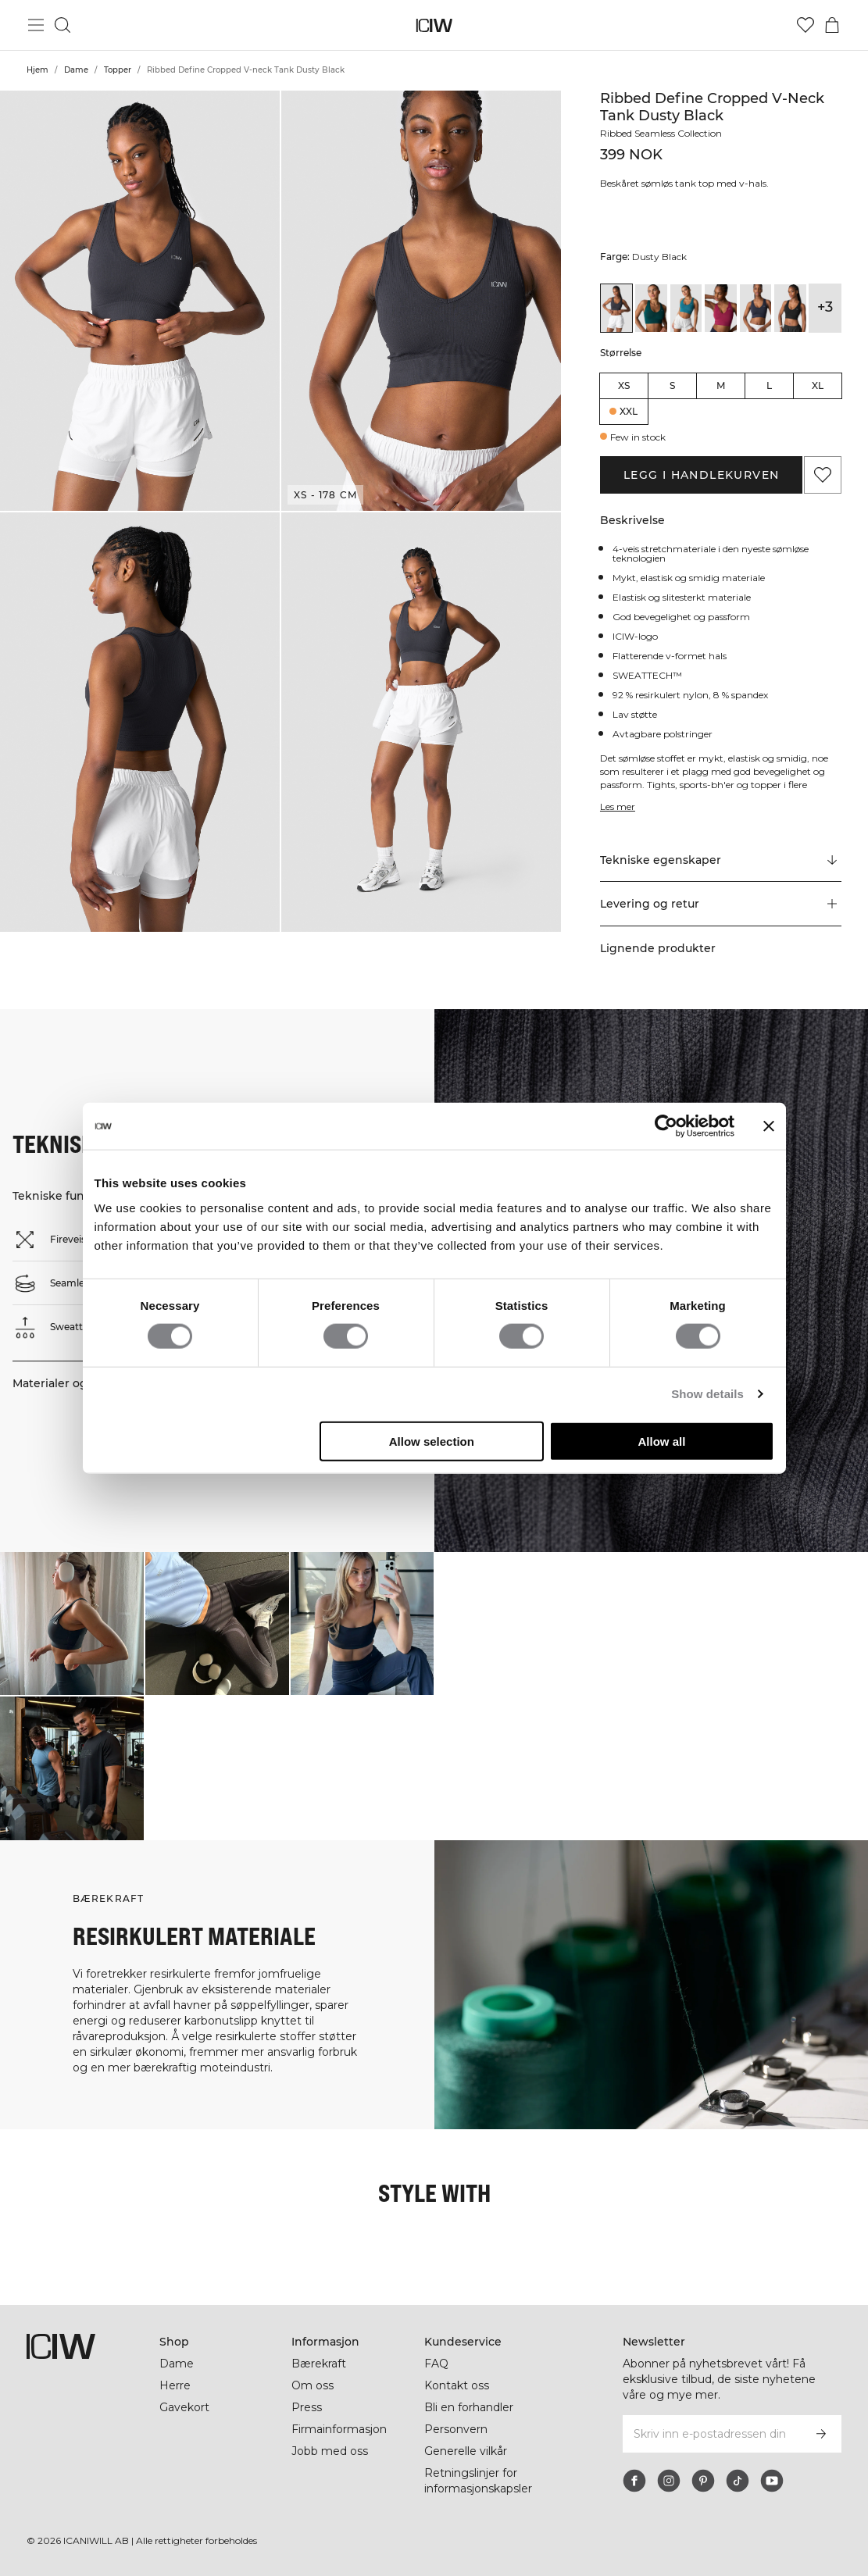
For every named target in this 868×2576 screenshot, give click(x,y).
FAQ (436, 2364)
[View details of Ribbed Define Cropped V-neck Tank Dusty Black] (616, 308)
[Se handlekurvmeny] (832, 25)
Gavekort (184, 2407)
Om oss (312, 2385)
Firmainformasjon (339, 2429)
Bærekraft (318, 2364)
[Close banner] (768, 1126)
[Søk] (62, 25)
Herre (175, 2385)
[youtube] (772, 2480)
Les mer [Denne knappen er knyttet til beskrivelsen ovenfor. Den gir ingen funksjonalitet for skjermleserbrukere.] (617, 806)
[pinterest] (703, 2480)
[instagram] (668, 2480)
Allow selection (431, 1440)
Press (306, 2407)
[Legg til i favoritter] (822, 475)
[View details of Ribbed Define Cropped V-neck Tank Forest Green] (650, 308)
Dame (76, 70)
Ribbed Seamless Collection (661, 133)
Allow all (662, 1440)
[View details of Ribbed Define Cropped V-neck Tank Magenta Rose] (720, 308)
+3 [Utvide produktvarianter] (825, 307)
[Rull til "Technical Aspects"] (720, 860)
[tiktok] (737, 2480)
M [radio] (720, 385)
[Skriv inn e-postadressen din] (711, 2434)
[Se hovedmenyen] (36, 25)
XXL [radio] (629, 411)
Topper (117, 70)
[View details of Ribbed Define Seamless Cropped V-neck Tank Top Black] (789, 308)
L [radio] (769, 385)
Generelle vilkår (465, 2451)
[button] (140, 301)
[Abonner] (821, 2433)
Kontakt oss (456, 2385)
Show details (707, 1393)
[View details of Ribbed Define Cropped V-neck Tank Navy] (755, 308)
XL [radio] (817, 385)
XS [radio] (624, 385)
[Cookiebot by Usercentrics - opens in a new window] (666, 1126)
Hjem (37, 70)
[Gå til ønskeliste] (805, 25)
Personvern (456, 2429)
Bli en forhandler (468, 2407)
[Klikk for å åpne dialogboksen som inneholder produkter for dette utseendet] (72, 1624)
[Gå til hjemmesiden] (434, 25)
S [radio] (672, 385)
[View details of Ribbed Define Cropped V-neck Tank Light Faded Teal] (686, 308)
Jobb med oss (329, 2451)
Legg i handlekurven (701, 475)
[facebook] (634, 2480)
